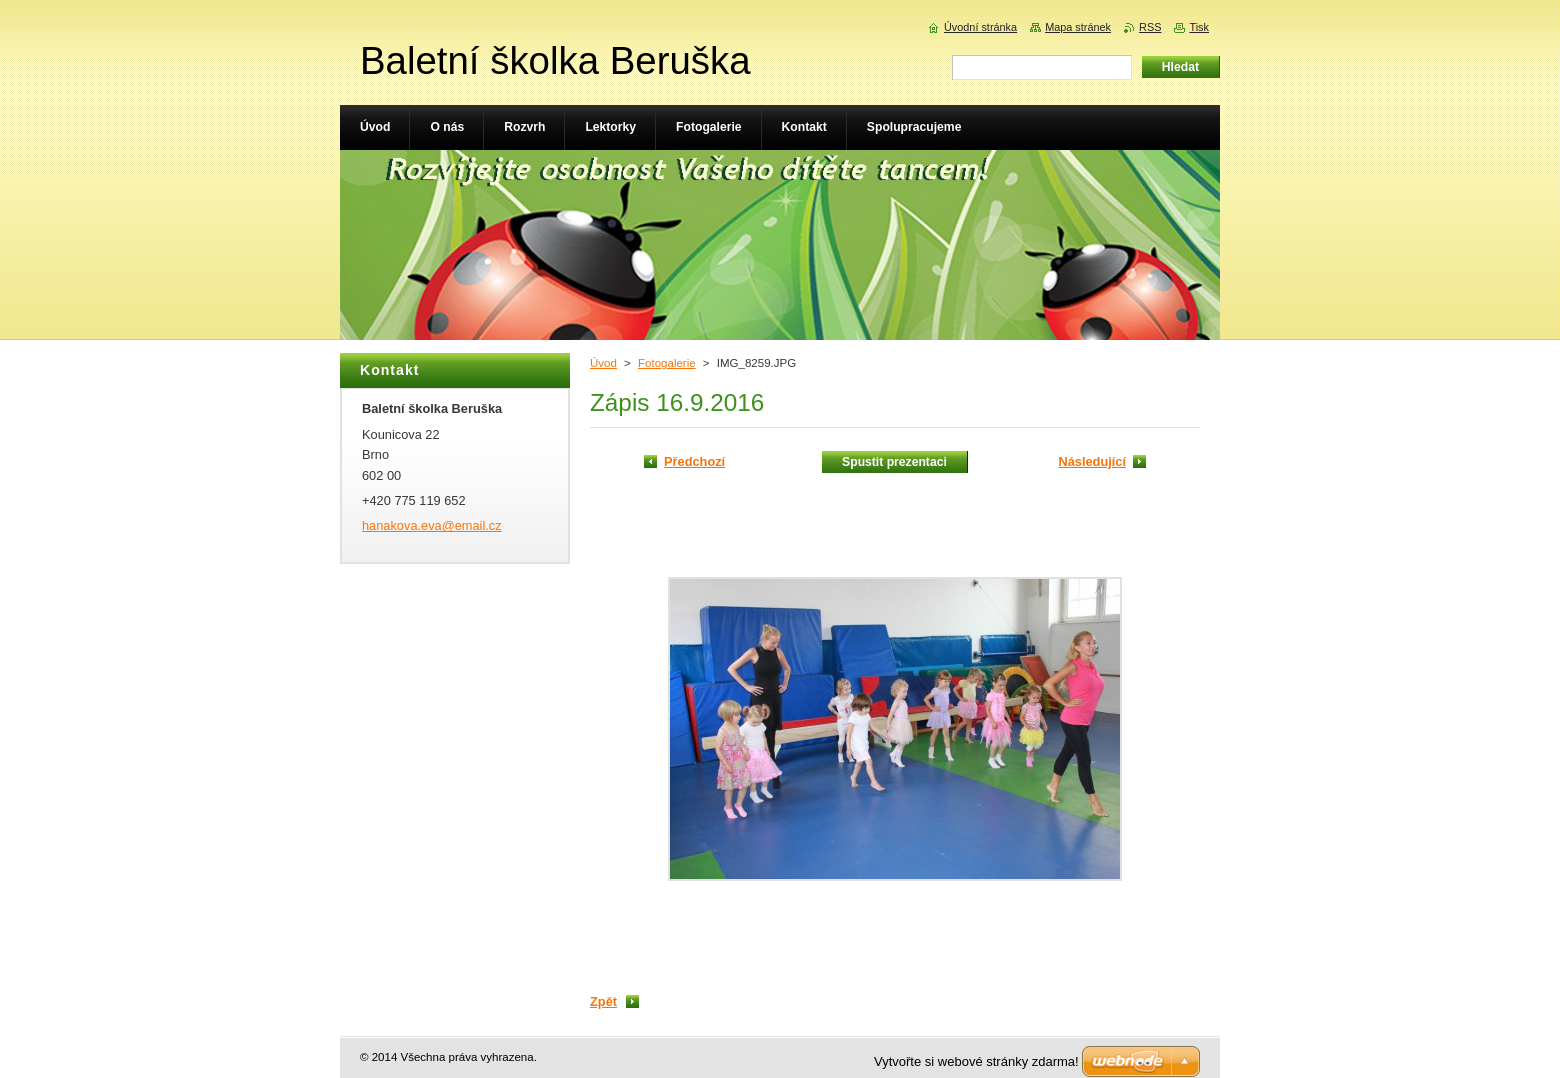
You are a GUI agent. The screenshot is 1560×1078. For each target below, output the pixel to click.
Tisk (1199, 27)
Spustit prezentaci (894, 462)
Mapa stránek (1078, 27)
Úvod (603, 363)
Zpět (603, 1001)
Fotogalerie (667, 363)
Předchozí (694, 461)
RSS (1150, 27)
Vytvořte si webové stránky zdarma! (976, 1061)
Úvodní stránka (980, 27)
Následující (1092, 461)
